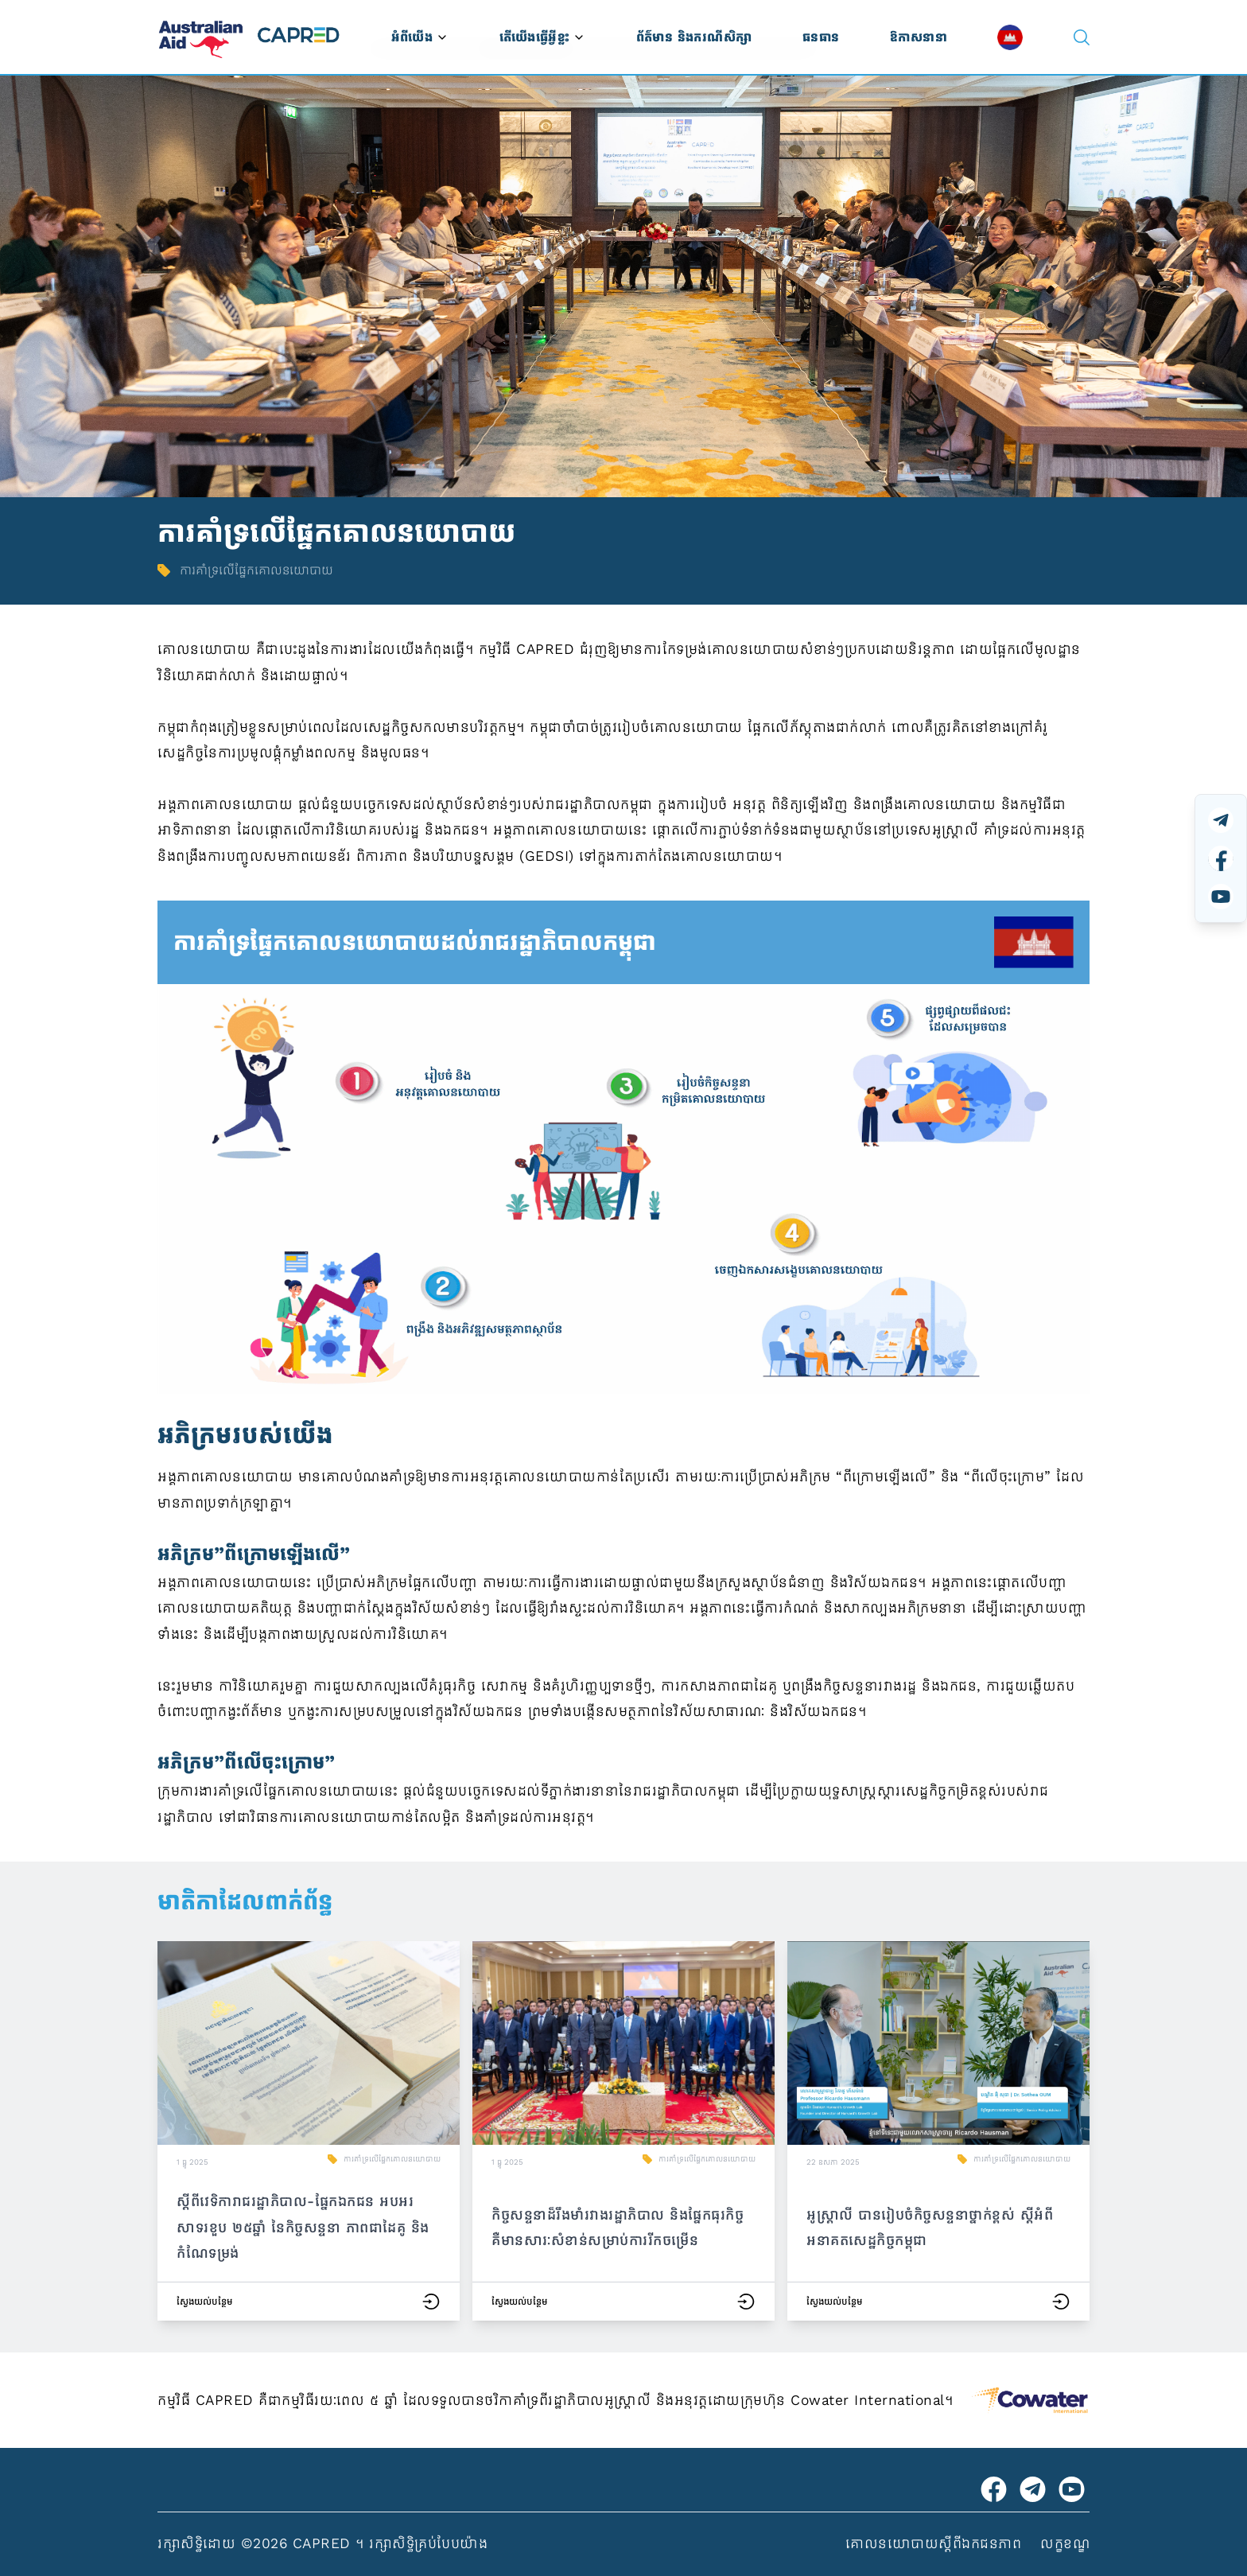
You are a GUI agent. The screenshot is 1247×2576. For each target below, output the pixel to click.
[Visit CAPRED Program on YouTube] (1072, 2489)
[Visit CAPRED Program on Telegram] (1033, 2489)
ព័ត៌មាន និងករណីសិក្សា (694, 37)
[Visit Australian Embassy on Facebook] (994, 2489)
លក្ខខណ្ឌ (1065, 2543)
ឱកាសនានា (918, 37)
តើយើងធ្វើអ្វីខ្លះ (542, 37)
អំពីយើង (420, 37)
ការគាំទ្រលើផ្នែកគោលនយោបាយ (392, 2159)
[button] (308, 2131)
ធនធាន (821, 37)
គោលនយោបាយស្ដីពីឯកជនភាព (933, 2543)
